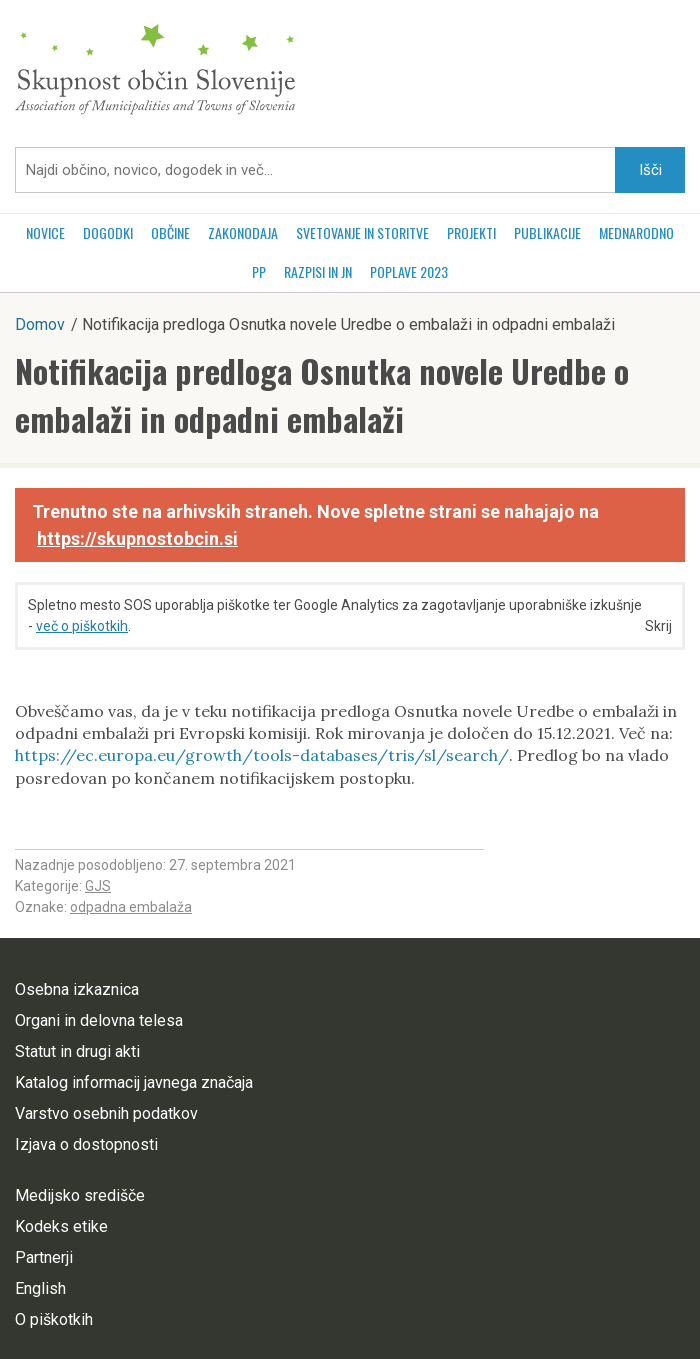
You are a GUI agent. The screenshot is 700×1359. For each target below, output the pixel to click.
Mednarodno (636, 232)
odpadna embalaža (131, 907)
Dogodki (108, 232)
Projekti (471, 232)
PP (259, 271)
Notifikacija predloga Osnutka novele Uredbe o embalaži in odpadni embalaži (322, 394)
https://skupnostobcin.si (137, 538)
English (40, 1288)
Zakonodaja (243, 232)
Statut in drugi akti (77, 1051)
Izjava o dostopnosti (86, 1144)
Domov (40, 324)
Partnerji (44, 1257)
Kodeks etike (61, 1226)
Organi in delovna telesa (99, 1020)
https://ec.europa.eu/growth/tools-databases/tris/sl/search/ (262, 755)
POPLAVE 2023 (409, 271)
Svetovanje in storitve (362, 232)
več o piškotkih (82, 626)
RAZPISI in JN (318, 271)
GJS (98, 886)
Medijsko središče (80, 1195)
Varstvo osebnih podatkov (106, 1113)
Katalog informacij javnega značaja (134, 1082)
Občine (170, 232)
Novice (45, 232)
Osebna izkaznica (77, 989)
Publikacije (547, 232)
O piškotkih (54, 1319)
